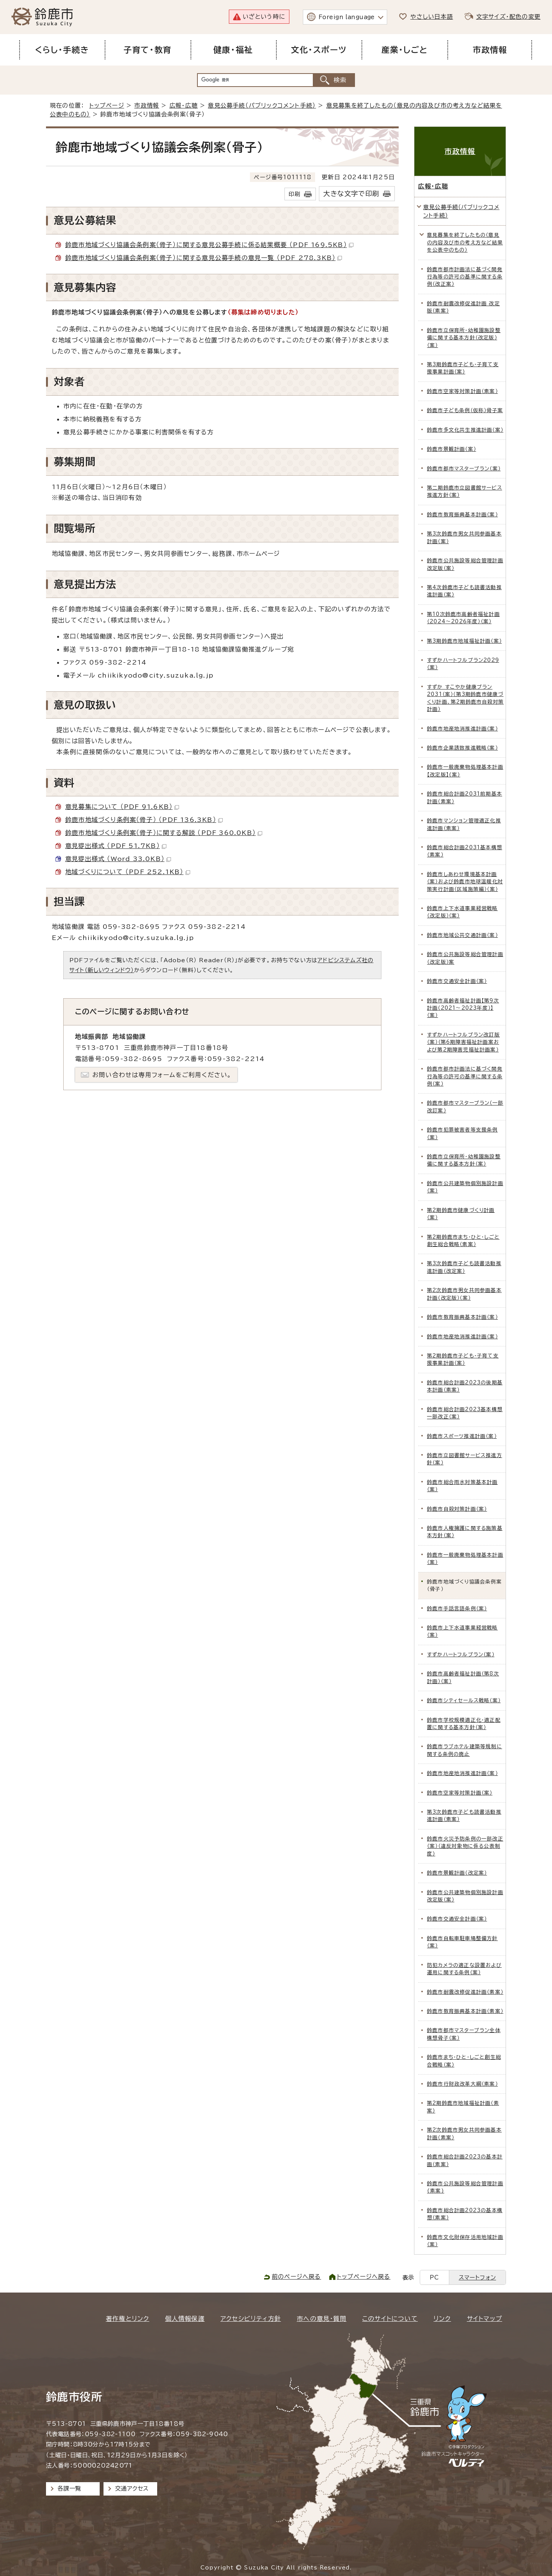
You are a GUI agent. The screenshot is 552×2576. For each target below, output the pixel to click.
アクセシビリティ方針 (250, 2319)
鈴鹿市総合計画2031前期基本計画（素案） (464, 797)
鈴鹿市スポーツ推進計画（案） (462, 1436)
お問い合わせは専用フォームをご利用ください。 (162, 1075)
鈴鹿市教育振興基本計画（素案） (465, 2011)
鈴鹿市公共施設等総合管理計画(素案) (465, 2187)
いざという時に (264, 17)
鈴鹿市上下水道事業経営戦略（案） (462, 1631)
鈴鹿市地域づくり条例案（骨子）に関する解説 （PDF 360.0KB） (163, 833)
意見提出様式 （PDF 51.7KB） (115, 846)
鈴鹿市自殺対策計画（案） (457, 1509)
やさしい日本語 (431, 17)
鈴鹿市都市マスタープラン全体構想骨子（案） (464, 2034)
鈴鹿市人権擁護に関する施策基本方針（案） (465, 1532)
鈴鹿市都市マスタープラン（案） (464, 468)
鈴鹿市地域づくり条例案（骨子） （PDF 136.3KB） (144, 820)
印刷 (294, 194)
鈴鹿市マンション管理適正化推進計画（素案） (464, 824)
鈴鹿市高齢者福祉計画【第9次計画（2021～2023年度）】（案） (463, 1008)
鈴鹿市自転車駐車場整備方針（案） (462, 1942)
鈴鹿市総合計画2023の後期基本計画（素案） (465, 1386)
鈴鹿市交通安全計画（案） (457, 981)
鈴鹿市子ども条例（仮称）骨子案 (465, 410)
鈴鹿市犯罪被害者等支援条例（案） (462, 1133)
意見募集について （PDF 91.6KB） (122, 807)
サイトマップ (484, 2319)
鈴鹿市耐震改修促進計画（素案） (465, 1992)
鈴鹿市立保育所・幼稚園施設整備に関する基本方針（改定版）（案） (464, 338)
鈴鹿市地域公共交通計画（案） (462, 935)
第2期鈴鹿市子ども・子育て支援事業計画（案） (463, 1359)
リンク (442, 2319)
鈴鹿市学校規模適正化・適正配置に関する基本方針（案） (464, 1724)
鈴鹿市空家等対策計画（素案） (462, 391)
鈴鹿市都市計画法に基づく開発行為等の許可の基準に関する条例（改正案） (465, 277)
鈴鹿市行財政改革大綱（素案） (462, 2083)
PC (434, 2277)
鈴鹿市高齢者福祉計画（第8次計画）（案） (463, 1677)
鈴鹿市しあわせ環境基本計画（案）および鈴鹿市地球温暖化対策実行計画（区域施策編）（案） (465, 882)
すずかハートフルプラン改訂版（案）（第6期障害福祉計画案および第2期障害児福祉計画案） (463, 1042)
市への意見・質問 (322, 2319)
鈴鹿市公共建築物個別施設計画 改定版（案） (465, 1896)
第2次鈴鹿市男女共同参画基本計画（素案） (464, 2133)
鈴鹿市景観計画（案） (451, 449)
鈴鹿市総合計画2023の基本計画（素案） (465, 2160)
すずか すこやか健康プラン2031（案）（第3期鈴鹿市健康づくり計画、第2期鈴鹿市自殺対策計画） (465, 698)
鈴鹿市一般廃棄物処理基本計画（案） (465, 1558)
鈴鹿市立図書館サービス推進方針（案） (464, 1459)
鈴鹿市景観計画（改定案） (457, 1872)
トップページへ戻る (364, 2277)
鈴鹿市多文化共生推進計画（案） (465, 429)
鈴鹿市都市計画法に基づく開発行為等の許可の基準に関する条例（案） (465, 1076)
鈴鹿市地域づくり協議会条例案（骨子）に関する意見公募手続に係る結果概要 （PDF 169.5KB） (209, 245)
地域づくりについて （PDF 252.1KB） (127, 872)
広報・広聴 (183, 105)
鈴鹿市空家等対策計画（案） (460, 1792)
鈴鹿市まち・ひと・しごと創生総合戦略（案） (464, 2061)
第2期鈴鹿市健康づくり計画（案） (461, 1214)
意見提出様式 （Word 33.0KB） (118, 859)
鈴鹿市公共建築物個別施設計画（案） (465, 1187)
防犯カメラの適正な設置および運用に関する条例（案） (464, 1969)
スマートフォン (477, 2277)
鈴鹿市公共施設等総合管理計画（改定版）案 (465, 958)
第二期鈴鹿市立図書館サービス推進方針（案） (464, 491)
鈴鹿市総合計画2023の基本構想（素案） (465, 2214)
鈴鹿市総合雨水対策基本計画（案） (462, 1486)
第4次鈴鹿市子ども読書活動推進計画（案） (464, 591)
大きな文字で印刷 (351, 193)
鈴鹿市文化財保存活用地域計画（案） (465, 2241)
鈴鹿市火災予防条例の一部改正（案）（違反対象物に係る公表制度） (465, 1846)
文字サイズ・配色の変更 (508, 17)
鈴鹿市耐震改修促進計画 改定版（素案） (463, 307)
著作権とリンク (127, 2319)
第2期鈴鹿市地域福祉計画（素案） (463, 2107)
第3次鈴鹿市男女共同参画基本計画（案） (464, 537)
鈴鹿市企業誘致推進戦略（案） (462, 747)
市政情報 (146, 105)
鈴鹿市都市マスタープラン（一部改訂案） (465, 1106)
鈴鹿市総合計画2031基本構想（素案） (464, 851)
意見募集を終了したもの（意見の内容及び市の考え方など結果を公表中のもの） (465, 242)
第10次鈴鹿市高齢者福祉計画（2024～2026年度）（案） (463, 618)
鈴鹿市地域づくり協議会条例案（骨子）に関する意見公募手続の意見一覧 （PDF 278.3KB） (203, 258)
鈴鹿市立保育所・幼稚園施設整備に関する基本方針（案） (464, 1160)
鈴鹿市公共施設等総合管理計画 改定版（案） (465, 564)
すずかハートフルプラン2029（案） (463, 664)
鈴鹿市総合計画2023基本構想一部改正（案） (465, 1413)
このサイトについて (390, 2319)
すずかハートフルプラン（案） (461, 1654)
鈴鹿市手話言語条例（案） (457, 1608)
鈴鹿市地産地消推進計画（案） (462, 728)
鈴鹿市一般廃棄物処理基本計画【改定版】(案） (465, 771)
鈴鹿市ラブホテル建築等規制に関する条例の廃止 (464, 1750)
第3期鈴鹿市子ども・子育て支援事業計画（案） (463, 368)
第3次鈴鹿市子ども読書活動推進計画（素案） (464, 1816)
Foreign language (347, 17)
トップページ (106, 105)
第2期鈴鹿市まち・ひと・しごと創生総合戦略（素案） (463, 1241)
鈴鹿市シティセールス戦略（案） (464, 1700)
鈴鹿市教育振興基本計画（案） (462, 514)
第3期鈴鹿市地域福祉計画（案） (464, 641)
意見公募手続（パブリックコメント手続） (262, 105)
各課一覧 (69, 2488)
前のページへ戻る (296, 2277)
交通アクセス (131, 2488)
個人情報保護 (185, 2319)
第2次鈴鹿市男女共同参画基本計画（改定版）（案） (464, 1294)
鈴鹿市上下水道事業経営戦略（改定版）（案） (462, 912)
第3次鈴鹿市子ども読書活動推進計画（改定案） (464, 1267)
